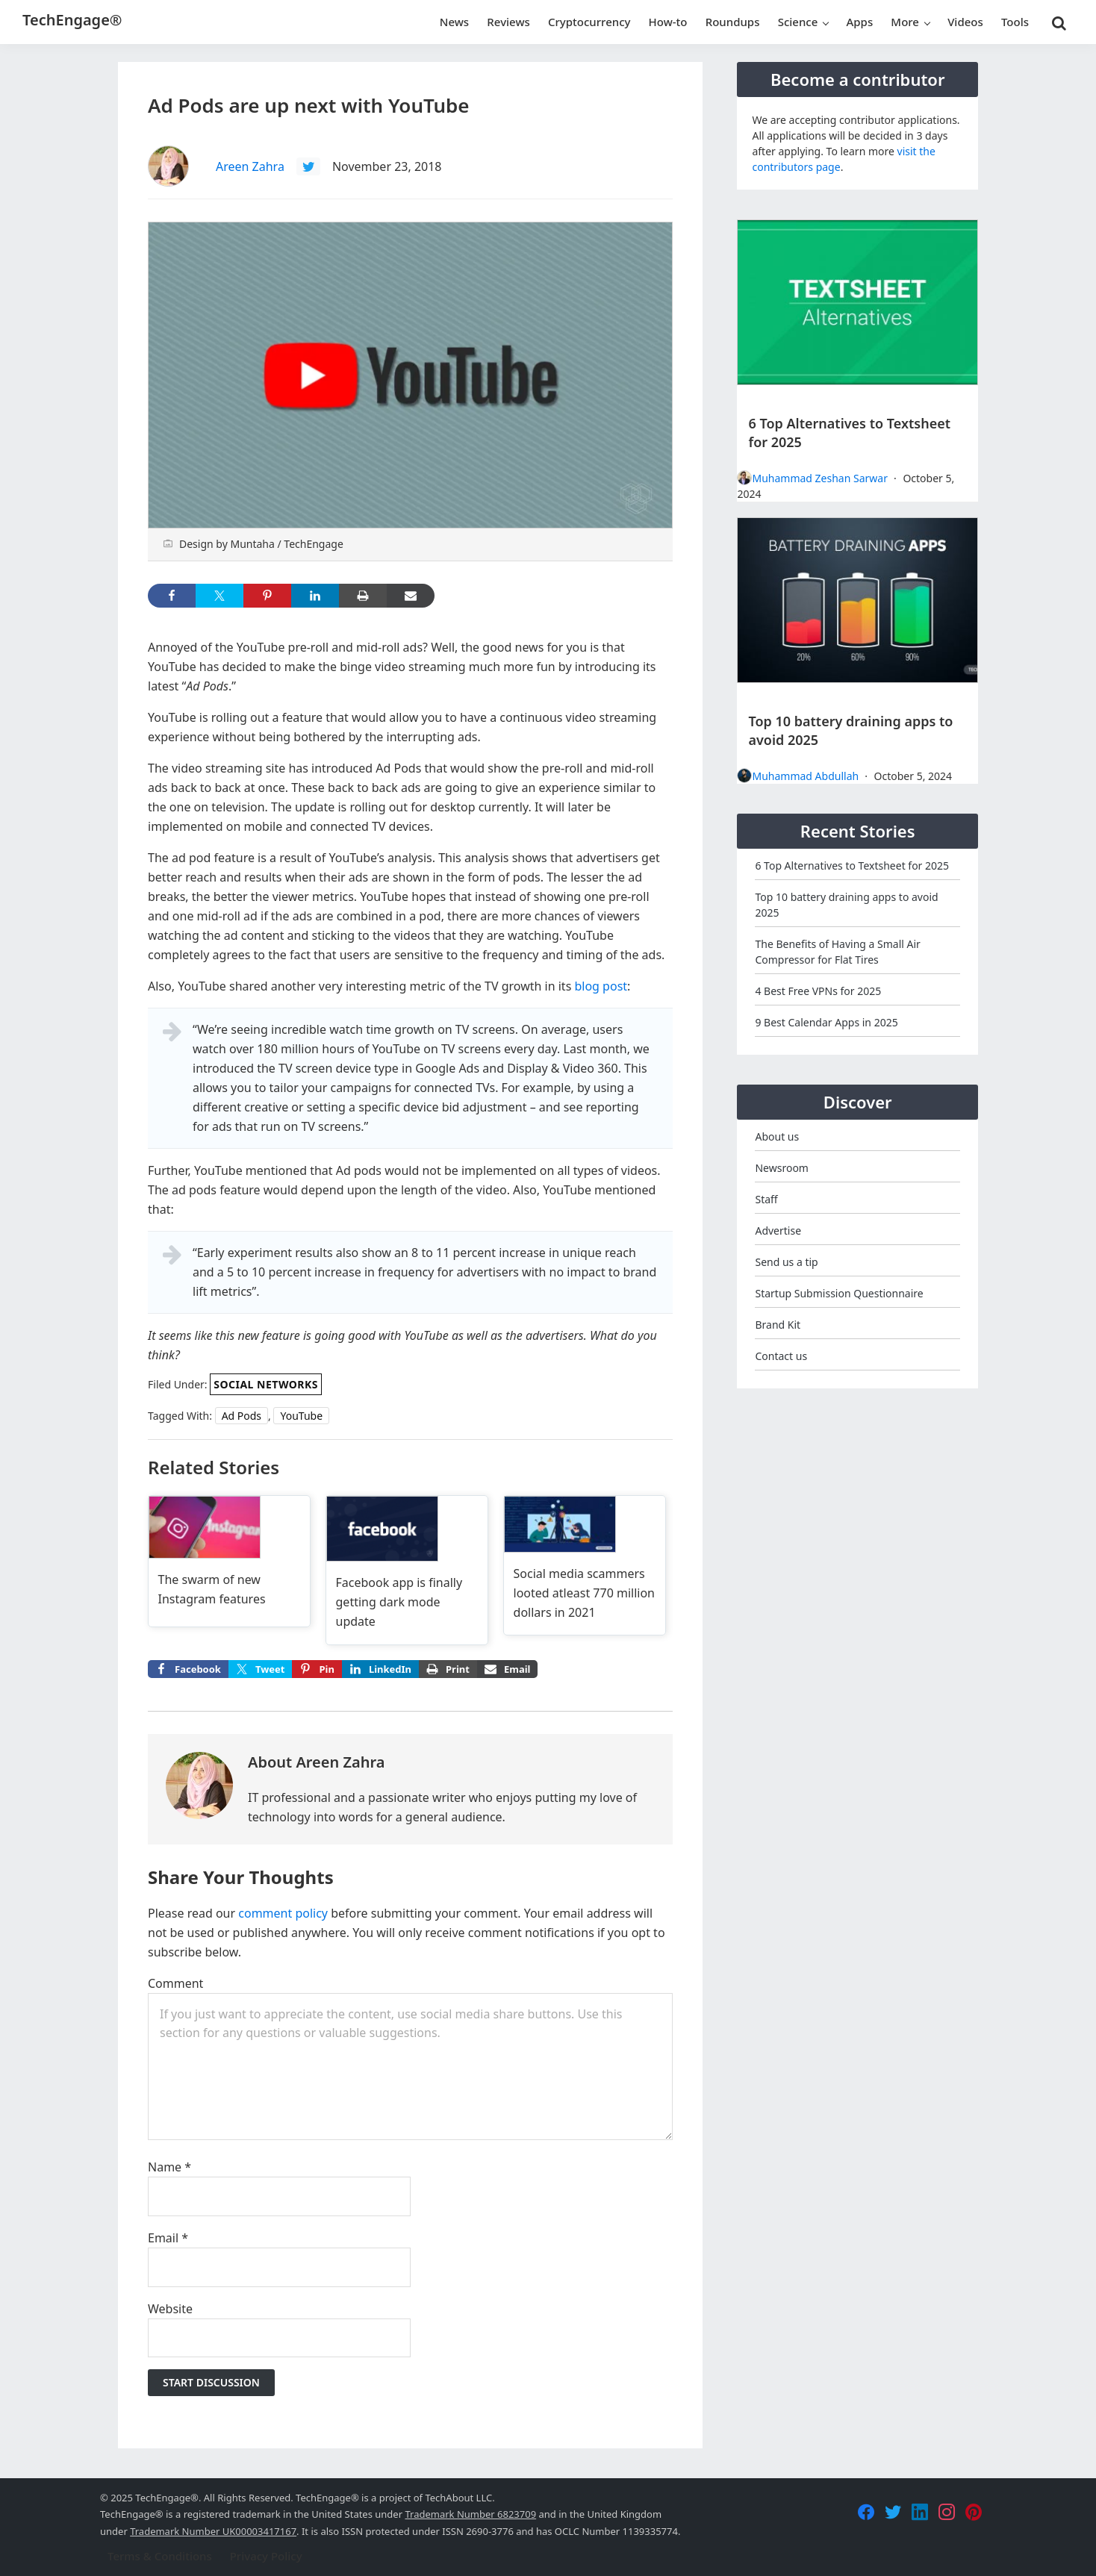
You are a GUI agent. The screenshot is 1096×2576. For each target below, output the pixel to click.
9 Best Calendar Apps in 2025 (826, 1022)
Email (168, 2238)
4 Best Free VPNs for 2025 (818, 991)
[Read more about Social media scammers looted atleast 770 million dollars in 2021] (584, 1565)
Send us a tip (786, 1262)
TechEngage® (72, 20)
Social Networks (266, 1384)
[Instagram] (946, 2512)
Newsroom (782, 1168)
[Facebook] (866, 2512)
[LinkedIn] (920, 2512)
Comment (175, 1983)
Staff (766, 1199)
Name (169, 2167)
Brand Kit (777, 1324)
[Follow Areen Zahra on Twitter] (308, 166)
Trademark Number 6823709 (470, 2514)
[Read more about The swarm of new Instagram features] (229, 1559)
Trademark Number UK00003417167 (213, 2531)
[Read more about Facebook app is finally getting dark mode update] (407, 1570)
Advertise (778, 1230)
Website (170, 2309)
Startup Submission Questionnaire (839, 1293)
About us (777, 1136)
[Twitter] (893, 2512)
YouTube (301, 1416)
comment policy (283, 1913)
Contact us (781, 1356)
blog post (600, 986)
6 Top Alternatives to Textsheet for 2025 (852, 865)
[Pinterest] (973, 2512)
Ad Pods (241, 1416)
